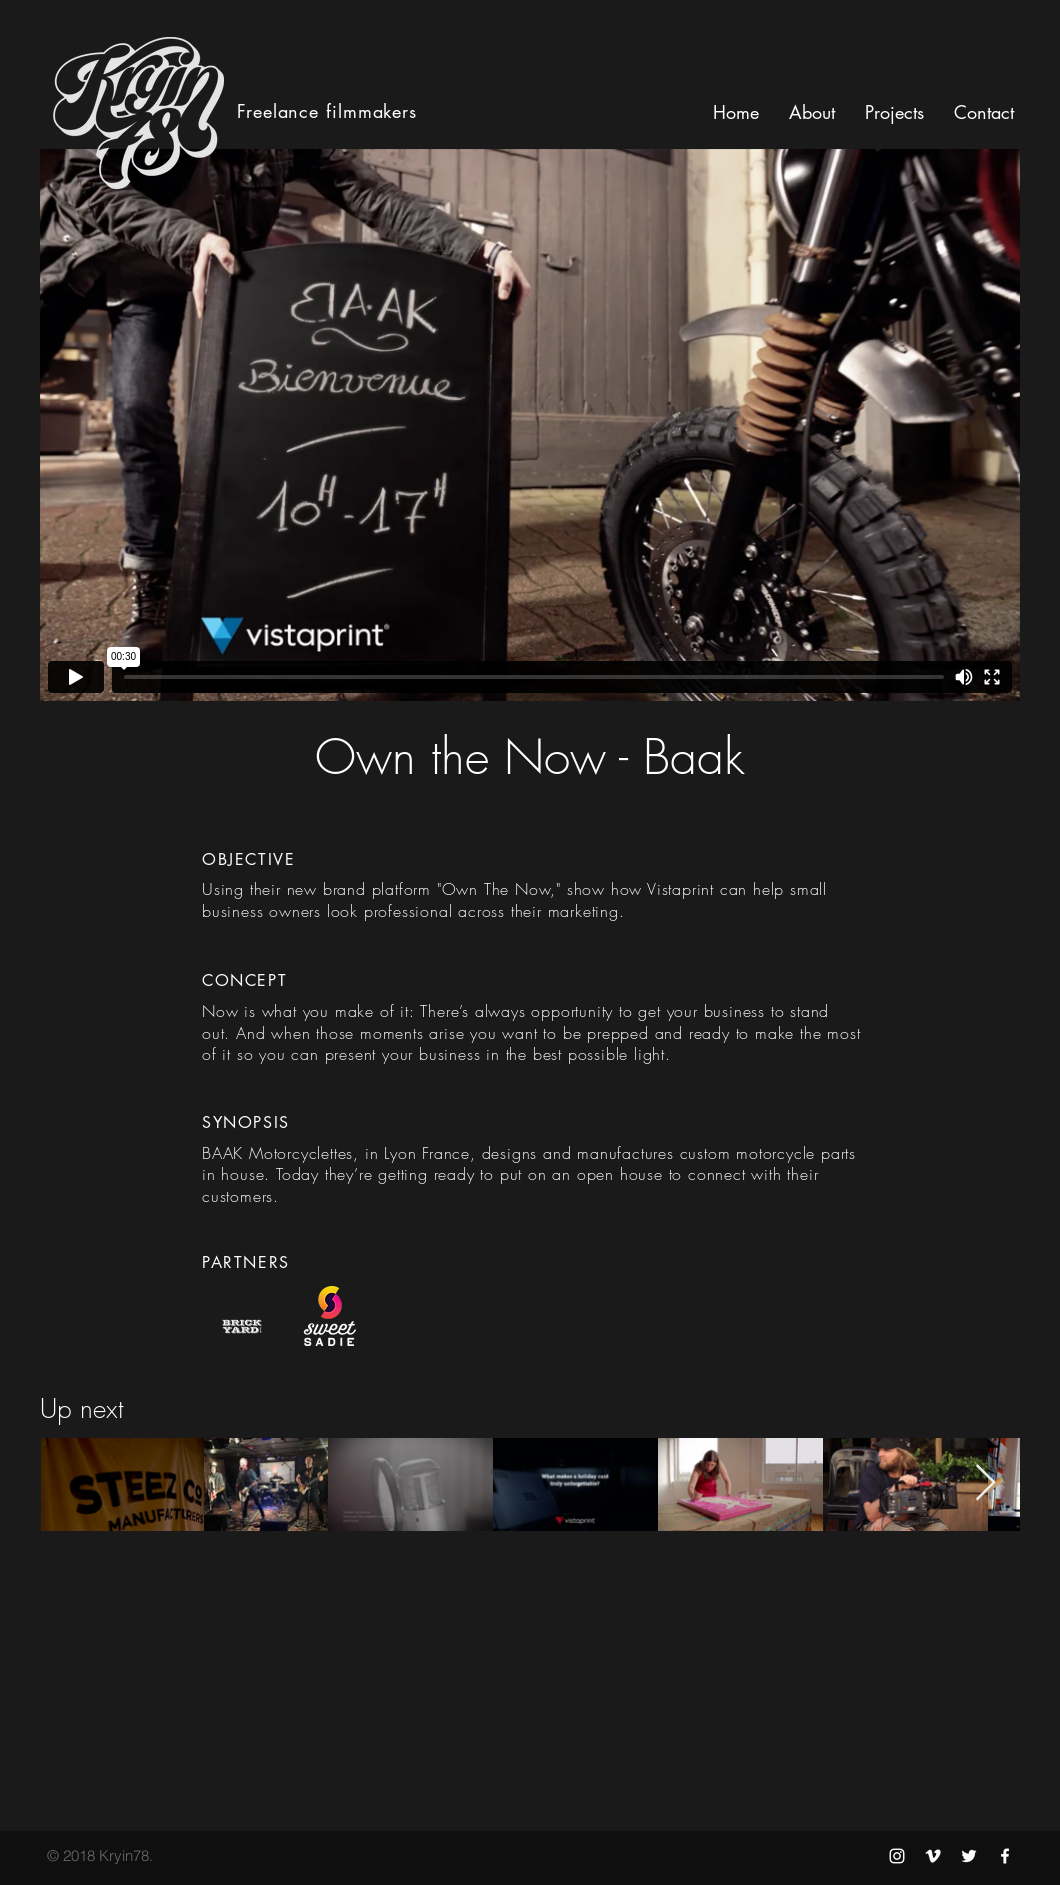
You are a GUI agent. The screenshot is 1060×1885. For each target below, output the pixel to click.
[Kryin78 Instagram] (897, 1856)
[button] (984, 112)
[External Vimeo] (530, 425)
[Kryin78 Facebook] (1005, 1856)
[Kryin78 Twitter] (969, 1856)
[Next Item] (985, 1483)
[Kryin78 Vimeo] (933, 1856)
